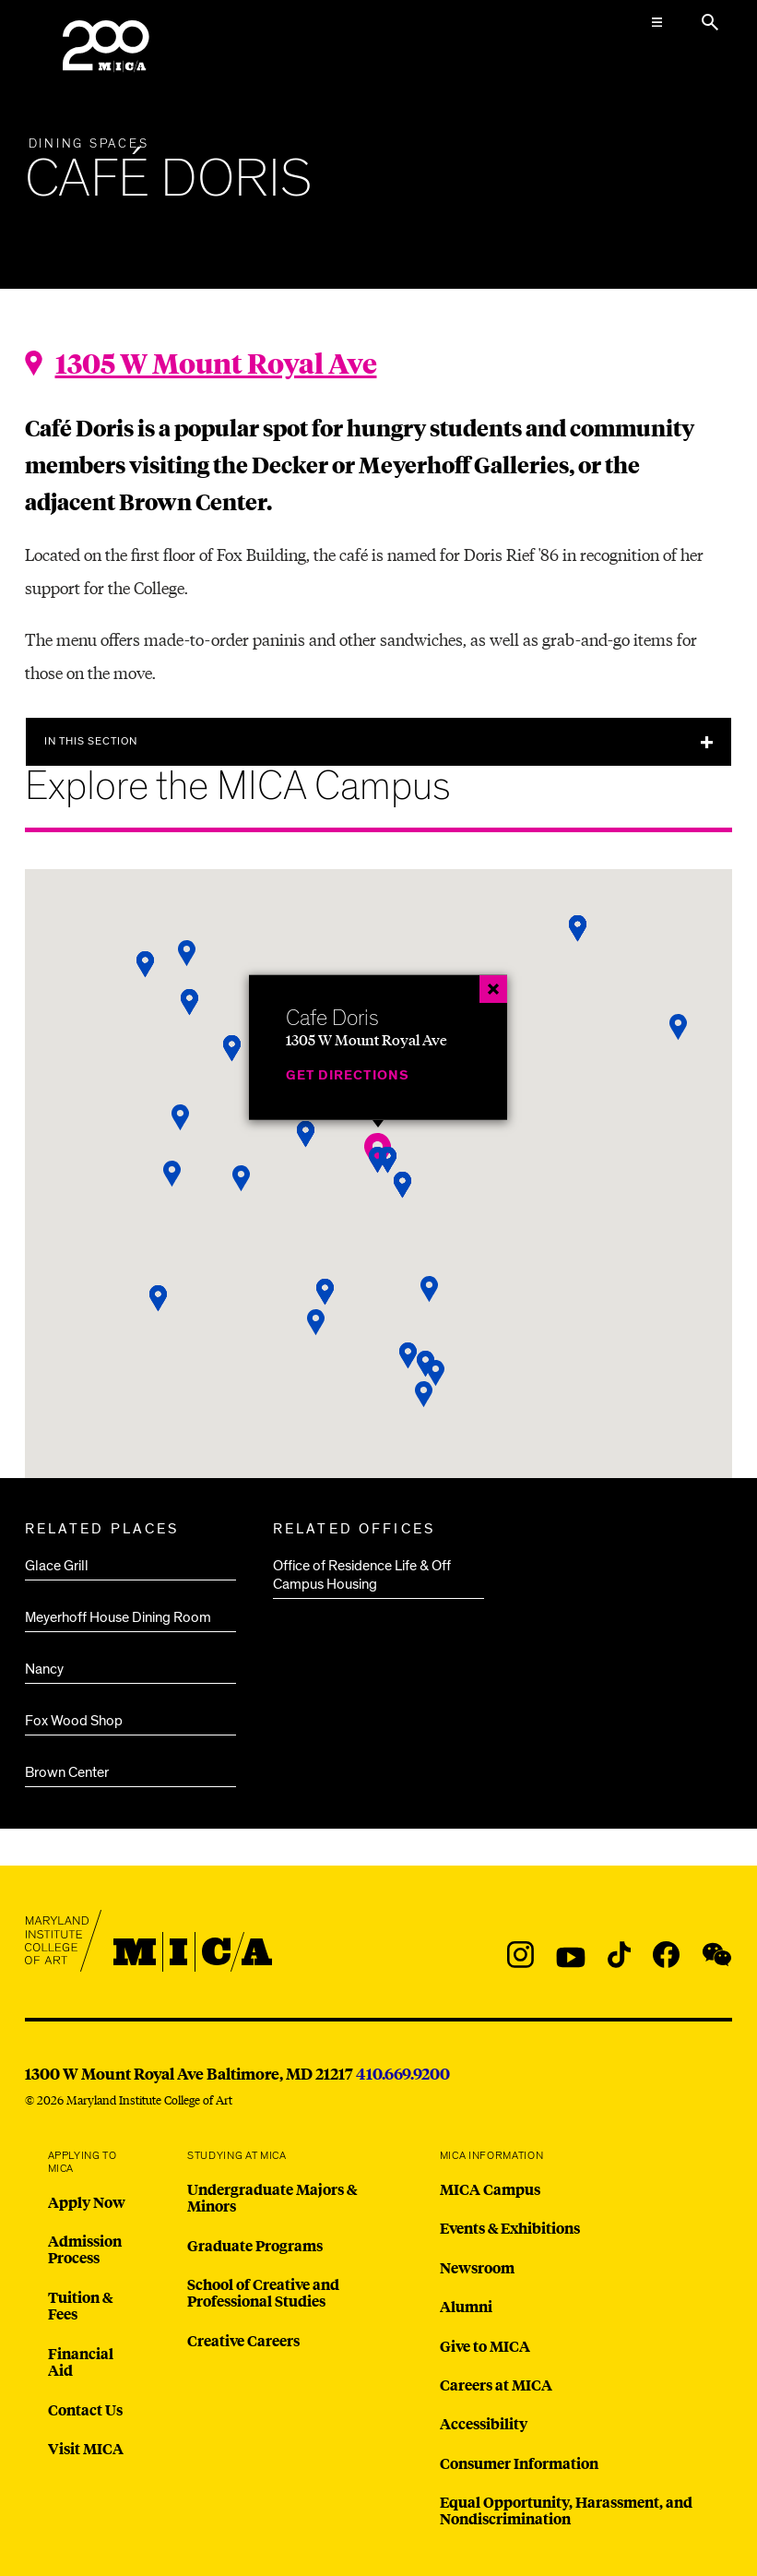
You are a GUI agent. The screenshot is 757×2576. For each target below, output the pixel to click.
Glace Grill (57, 1565)
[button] (424, 1394)
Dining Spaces (89, 144)
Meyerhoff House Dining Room (118, 1617)
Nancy (44, 1669)
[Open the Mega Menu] (656, 22)
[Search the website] (710, 22)
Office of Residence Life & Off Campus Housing (362, 1574)
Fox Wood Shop (74, 1720)
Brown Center (67, 1772)
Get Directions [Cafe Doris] (347, 1075)
